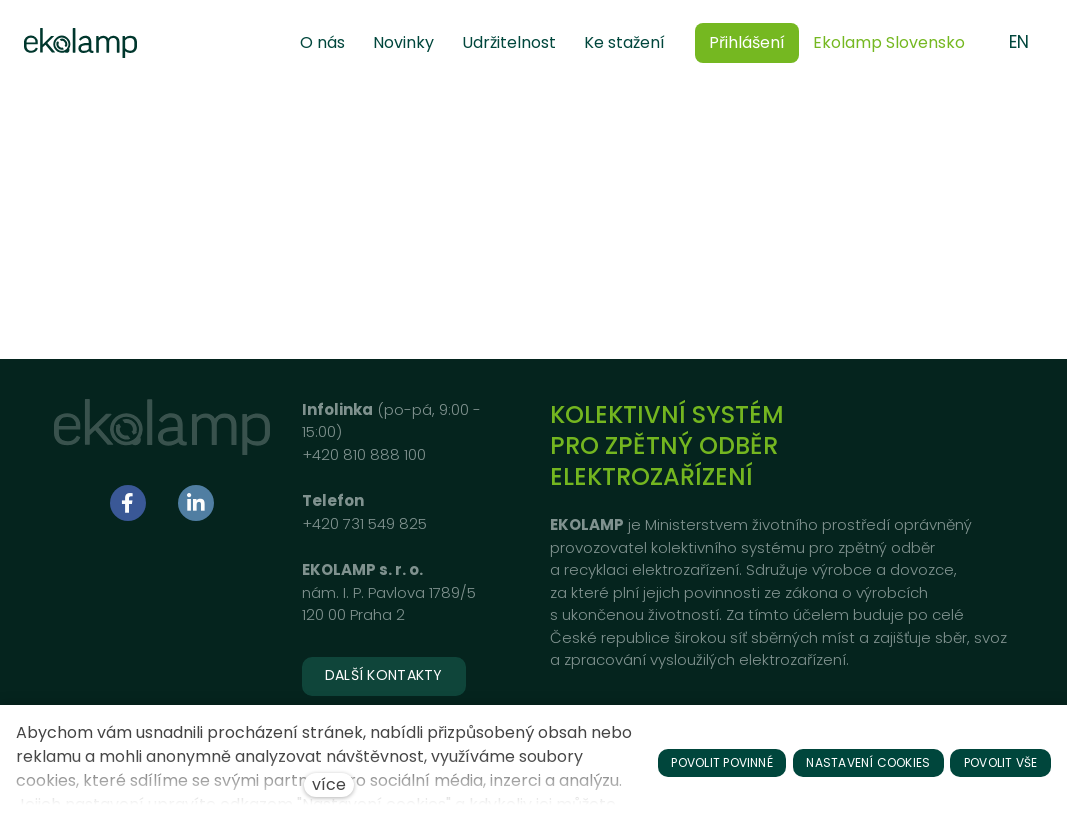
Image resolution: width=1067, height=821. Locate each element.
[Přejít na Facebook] (128, 504)
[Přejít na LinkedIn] (196, 504)
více (329, 784)
